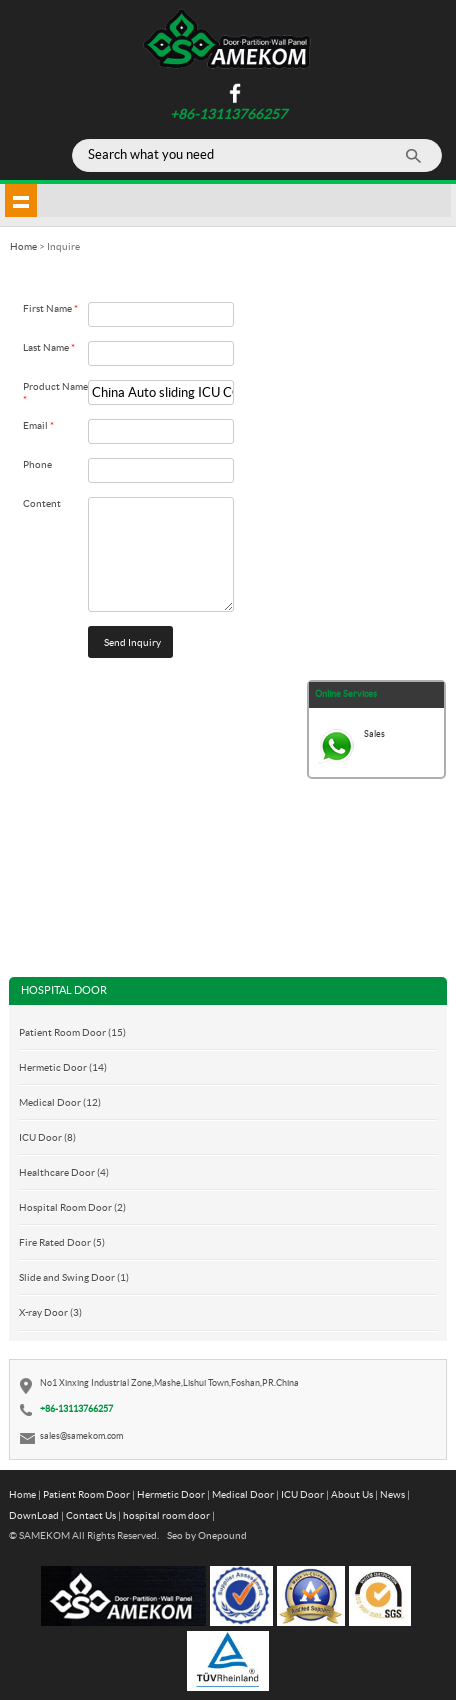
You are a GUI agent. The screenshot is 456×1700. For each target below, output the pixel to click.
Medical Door (243, 1494)
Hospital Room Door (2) (72, 1207)
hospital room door (166, 1515)
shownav (21, 200)
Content (42, 503)
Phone (37, 464)
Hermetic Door (171, 1494)
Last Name (49, 347)
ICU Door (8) (47, 1137)
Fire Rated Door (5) (62, 1242)
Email (38, 425)
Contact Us (91, 1515)
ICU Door (302, 1494)
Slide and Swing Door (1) (74, 1277)
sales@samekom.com (81, 1435)
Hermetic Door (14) (63, 1067)
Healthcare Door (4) (64, 1172)
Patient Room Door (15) (72, 1032)
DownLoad (34, 1515)
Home (22, 1494)
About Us (352, 1494)
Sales (374, 734)
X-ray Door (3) (50, 1312)
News (392, 1494)
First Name (50, 308)
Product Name (55, 393)
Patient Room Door (86, 1494)
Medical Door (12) (60, 1102)
